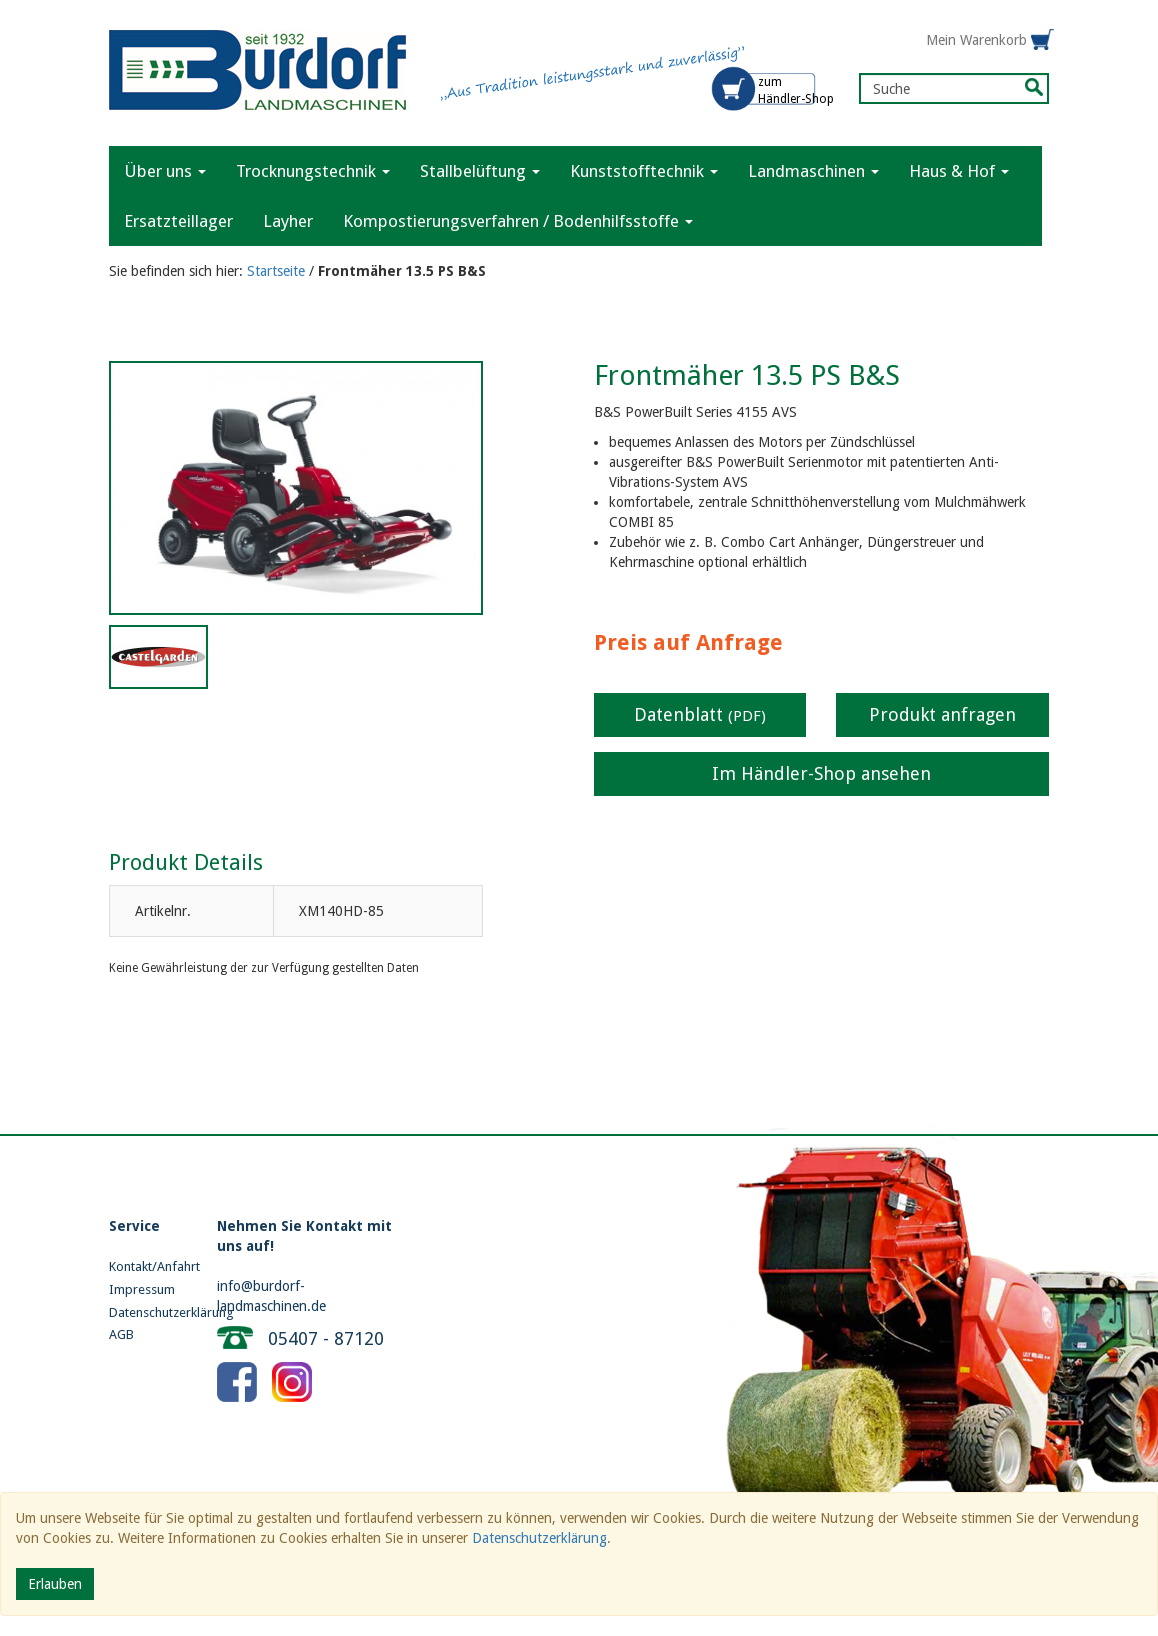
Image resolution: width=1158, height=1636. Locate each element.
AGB (121, 1334)
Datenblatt (700, 714)
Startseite (276, 271)
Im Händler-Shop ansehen (821, 773)
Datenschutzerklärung (148, 1312)
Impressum (142, 1289)
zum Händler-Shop (796, 90)
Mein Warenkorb (976, 40)
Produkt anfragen (942, 714)
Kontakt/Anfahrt (148, 1266)
